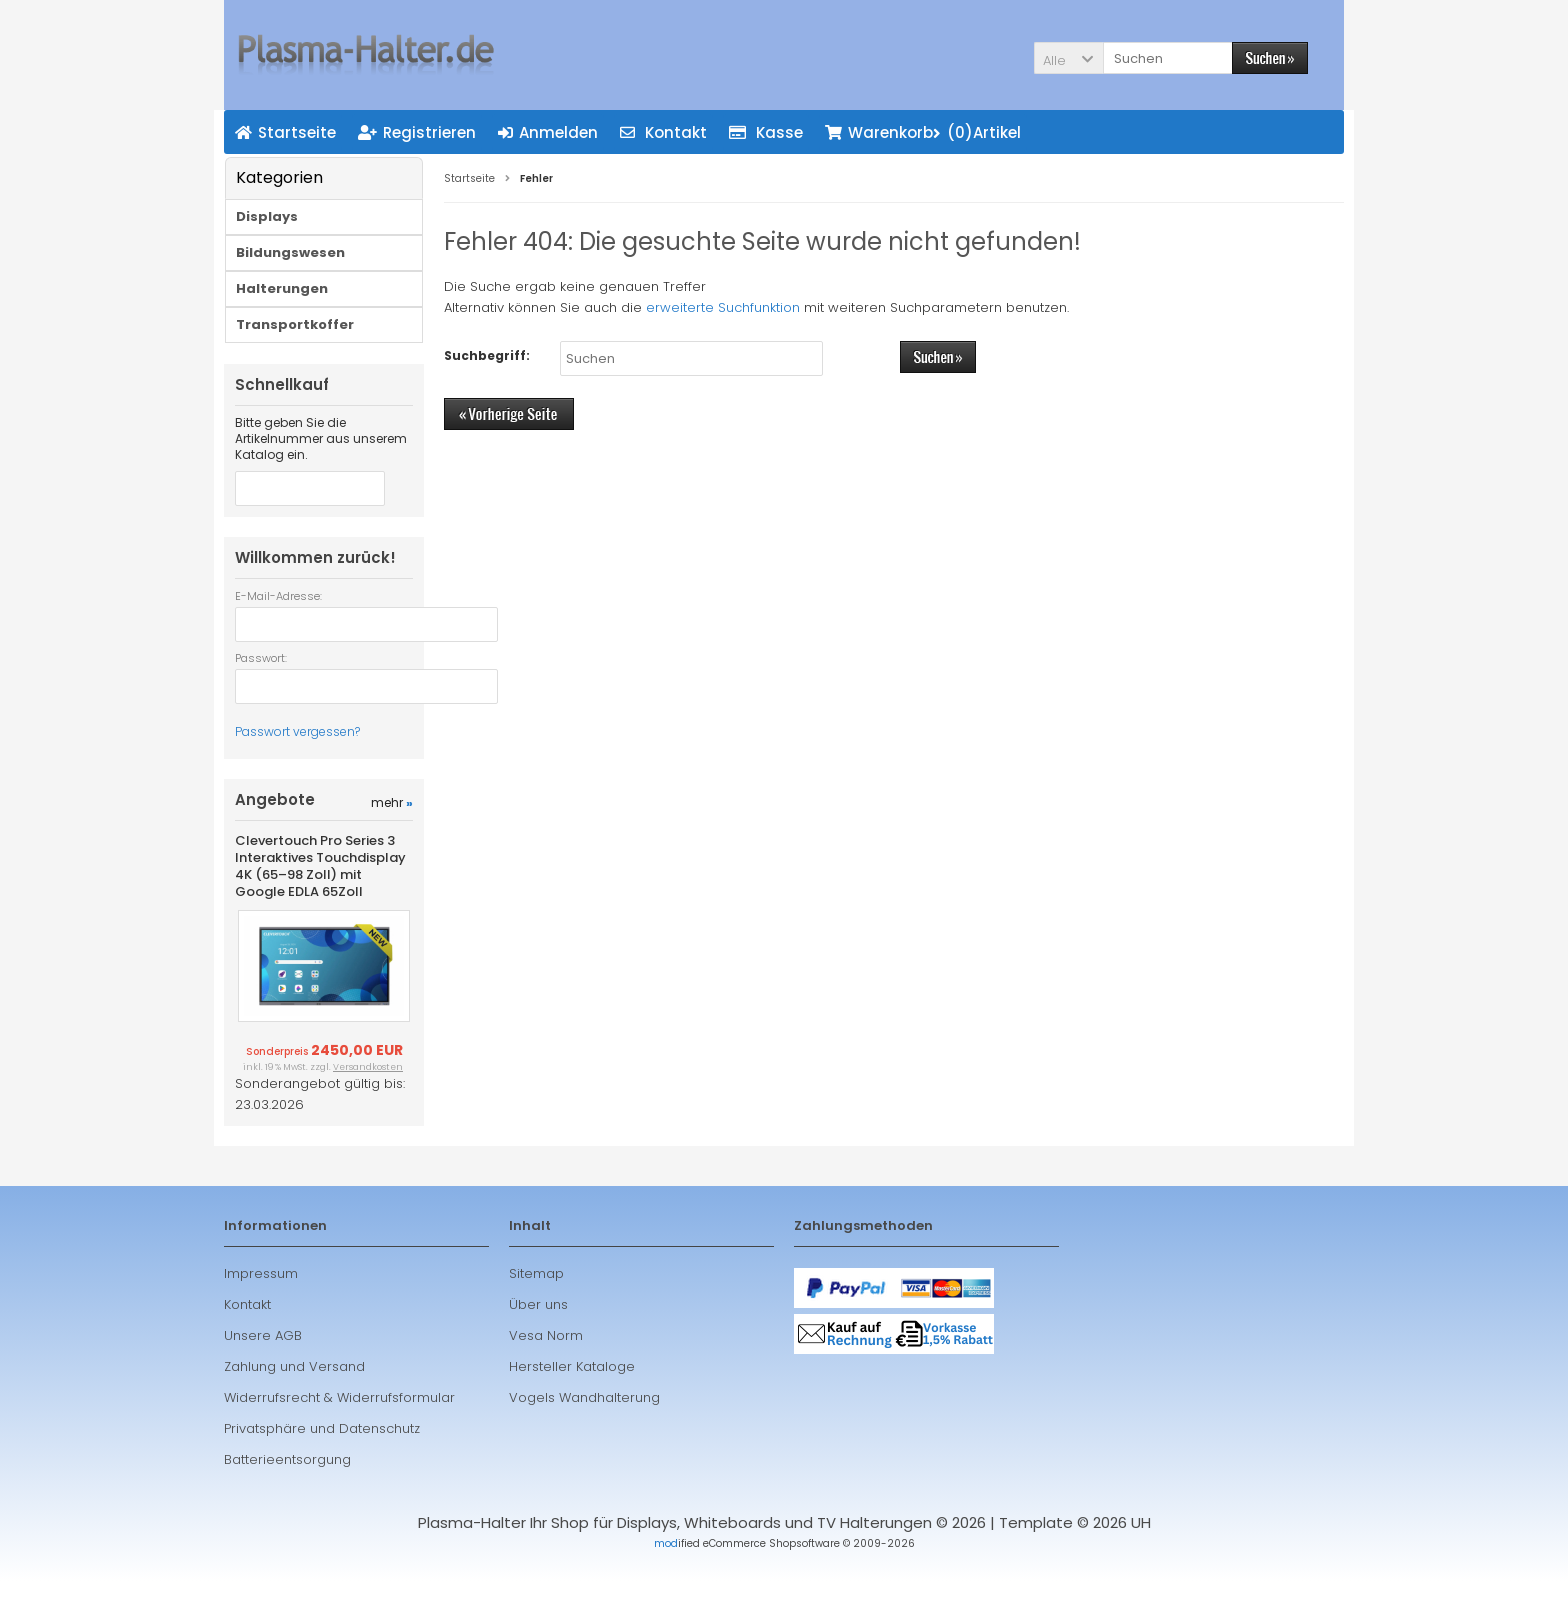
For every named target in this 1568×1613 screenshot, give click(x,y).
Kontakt (247, 1336)
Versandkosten (368, 1099)
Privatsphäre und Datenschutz (322, 1460)
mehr (392, 834)
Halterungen (282, 288)
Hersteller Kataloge (572, 1398)
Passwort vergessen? (297, 731)
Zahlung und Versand (294, 1398)
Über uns (538, 1336)
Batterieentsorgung (287, 1491)
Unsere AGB (263, 1367)
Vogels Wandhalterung (584, 1429)
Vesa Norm (546, 1367)
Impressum (261, 1305)
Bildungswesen (290, 252)
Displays (267, 216)
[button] (1068, 58)
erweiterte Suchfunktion (723, 307)
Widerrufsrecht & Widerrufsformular (339, 1429)
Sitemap (536, 1305)
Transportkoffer (295, 324)
